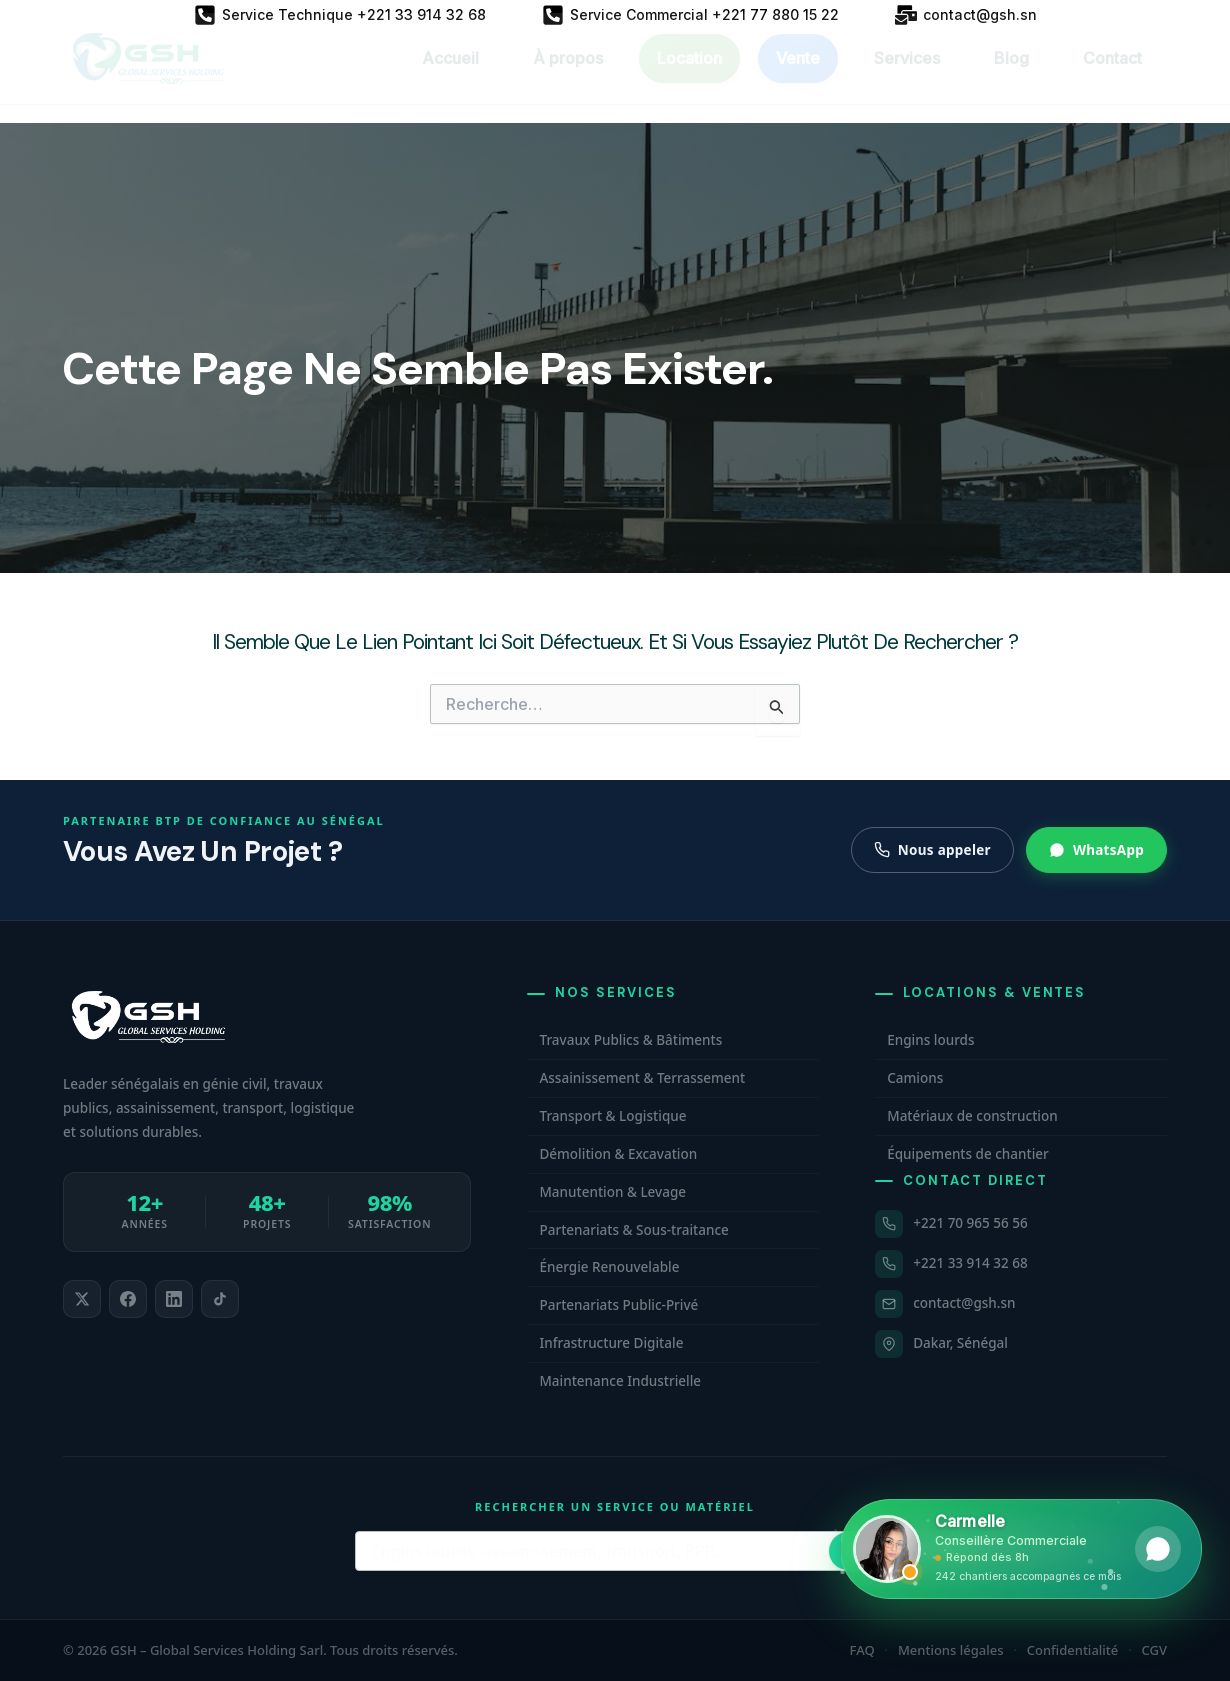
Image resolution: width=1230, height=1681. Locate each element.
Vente (798, 76)
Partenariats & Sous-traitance (633, 1230)
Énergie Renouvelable (609, 1267)
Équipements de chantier (968, 1154)
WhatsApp (1096, 850)
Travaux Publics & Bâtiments (630, 1040)
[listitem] (82, 1299)
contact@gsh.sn (964, 1303)
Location (689, 76)
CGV (1154, 1650)
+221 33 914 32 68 (970, 1263)
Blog (1011, 76)
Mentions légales (951, 1650)
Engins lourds (930, 1040)
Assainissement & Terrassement (642, 1078)
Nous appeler (932, 850)
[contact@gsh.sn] (966, 15)
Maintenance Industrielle (620, 1381)
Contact (1112, 76)
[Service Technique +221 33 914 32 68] (340, 15)
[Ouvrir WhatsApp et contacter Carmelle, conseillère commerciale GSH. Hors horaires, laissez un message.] (1021, 1549)
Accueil (450, 76)
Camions (915, 1078)
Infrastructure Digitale (611, 1343)
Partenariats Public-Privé (618, 1305)
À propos (568, 76)
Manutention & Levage (612, 1192)
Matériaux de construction (972, 1116)
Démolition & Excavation (618, 1154)
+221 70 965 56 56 (970, 1223)
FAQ (862, 1650)
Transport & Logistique (612, 1116)
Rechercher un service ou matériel (615, 1506)
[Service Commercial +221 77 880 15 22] (690, 15)
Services (907, 76)
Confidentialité (1073, 1650)
